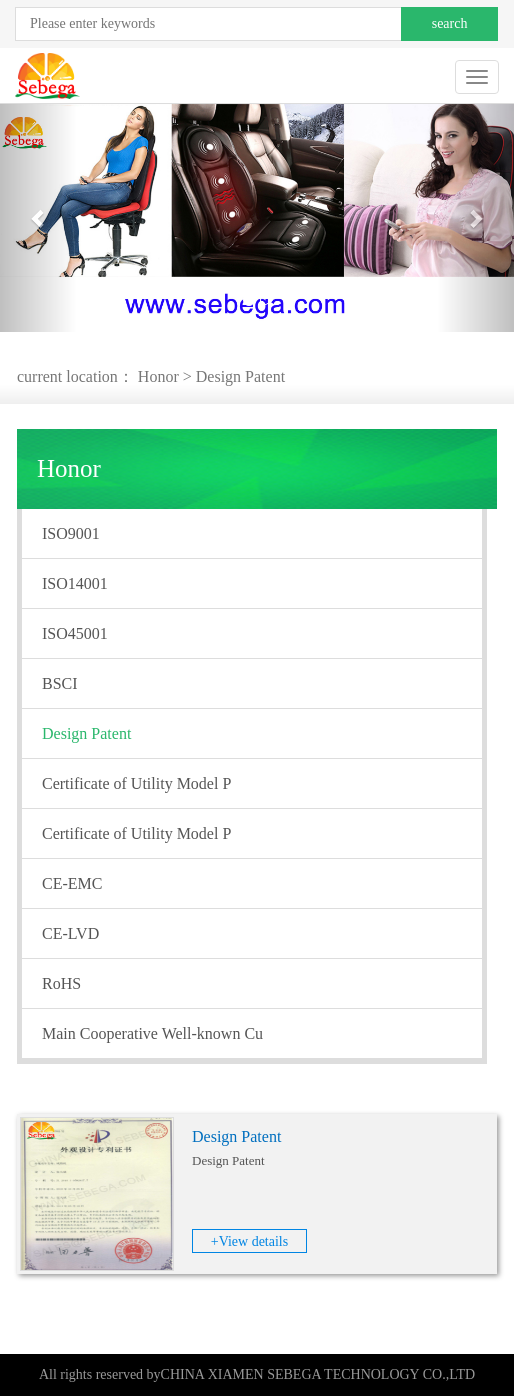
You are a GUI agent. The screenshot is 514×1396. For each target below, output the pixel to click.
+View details (249, 1241)
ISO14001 (75, 583)
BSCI (60, 683)
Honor (158, 376)
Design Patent (240, 376)
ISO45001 (75, 633)
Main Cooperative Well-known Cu (152, 1033)
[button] (38, 218)
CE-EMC (72, 883)
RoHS (61, 983)
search (450, 23)
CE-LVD (70, 933)
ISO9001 (71, 533)
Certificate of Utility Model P (136, 783)
